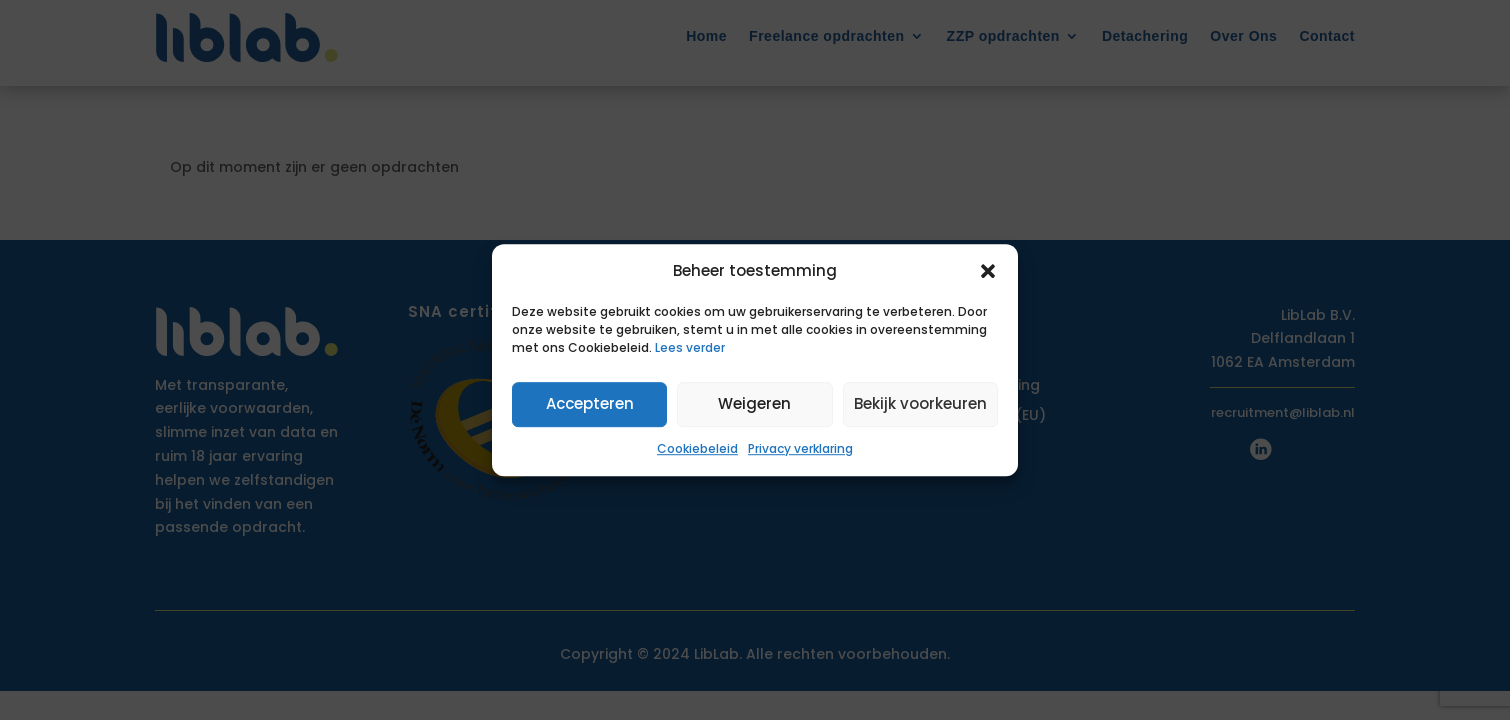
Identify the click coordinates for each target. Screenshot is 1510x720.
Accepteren (590, 404)
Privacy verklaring (800, 448)
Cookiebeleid (697, 448)
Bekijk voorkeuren (920, 404)
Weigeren (754, 404)
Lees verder (690, 347)
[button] (988, 271)
